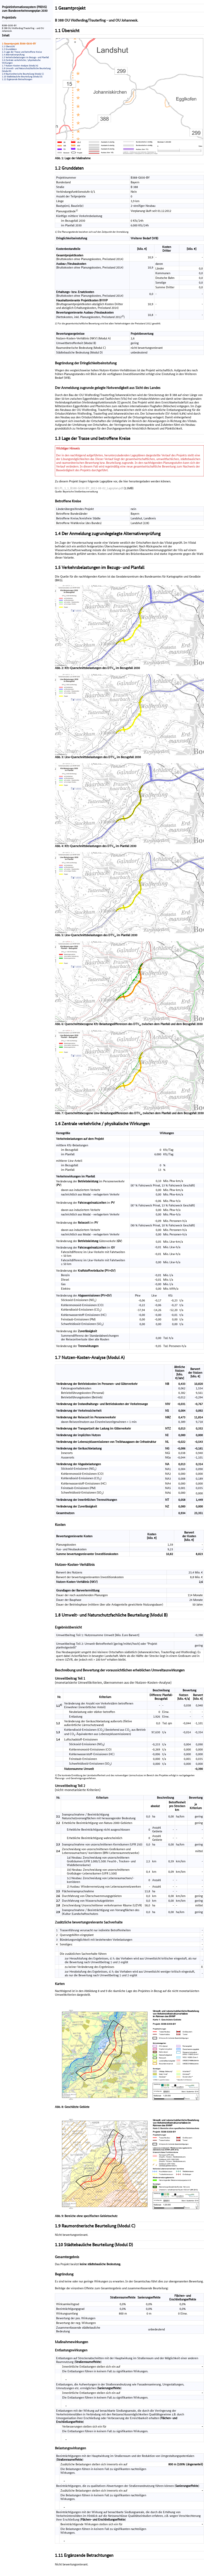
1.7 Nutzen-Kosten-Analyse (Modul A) (20, 65)
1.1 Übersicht (8, 46)
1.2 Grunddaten (9, 49)
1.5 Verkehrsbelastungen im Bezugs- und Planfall (25, 57)
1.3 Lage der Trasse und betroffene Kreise (22, 52)
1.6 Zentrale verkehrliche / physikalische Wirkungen (102, 1123)
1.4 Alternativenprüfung (13, 54)
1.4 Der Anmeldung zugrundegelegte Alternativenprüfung (107, 533)
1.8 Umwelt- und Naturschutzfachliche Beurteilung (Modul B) (111, 1615)
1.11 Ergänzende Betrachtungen (17, 79)
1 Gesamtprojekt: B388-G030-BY (19, 43)
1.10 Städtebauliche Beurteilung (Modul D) (22, 76)
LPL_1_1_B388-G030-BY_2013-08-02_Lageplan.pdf (90, 488)
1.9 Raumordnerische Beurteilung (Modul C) (23, 73)
